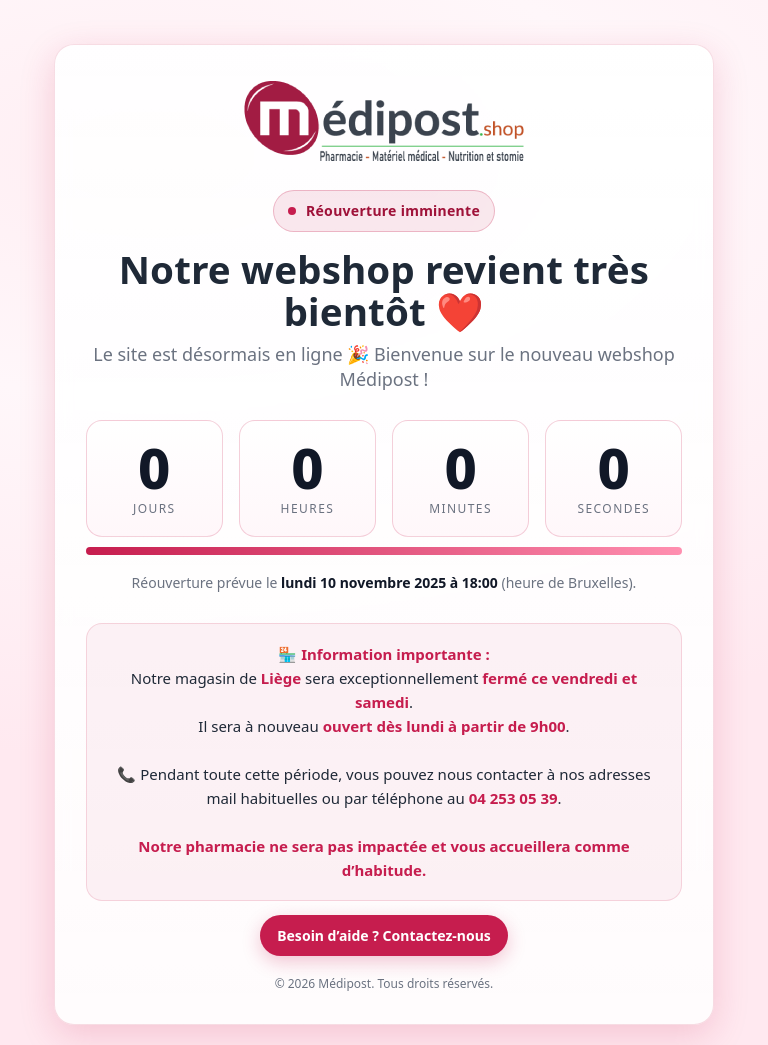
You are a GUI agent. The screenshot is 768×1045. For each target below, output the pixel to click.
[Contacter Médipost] (384, 160)
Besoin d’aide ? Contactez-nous (384, 935)
